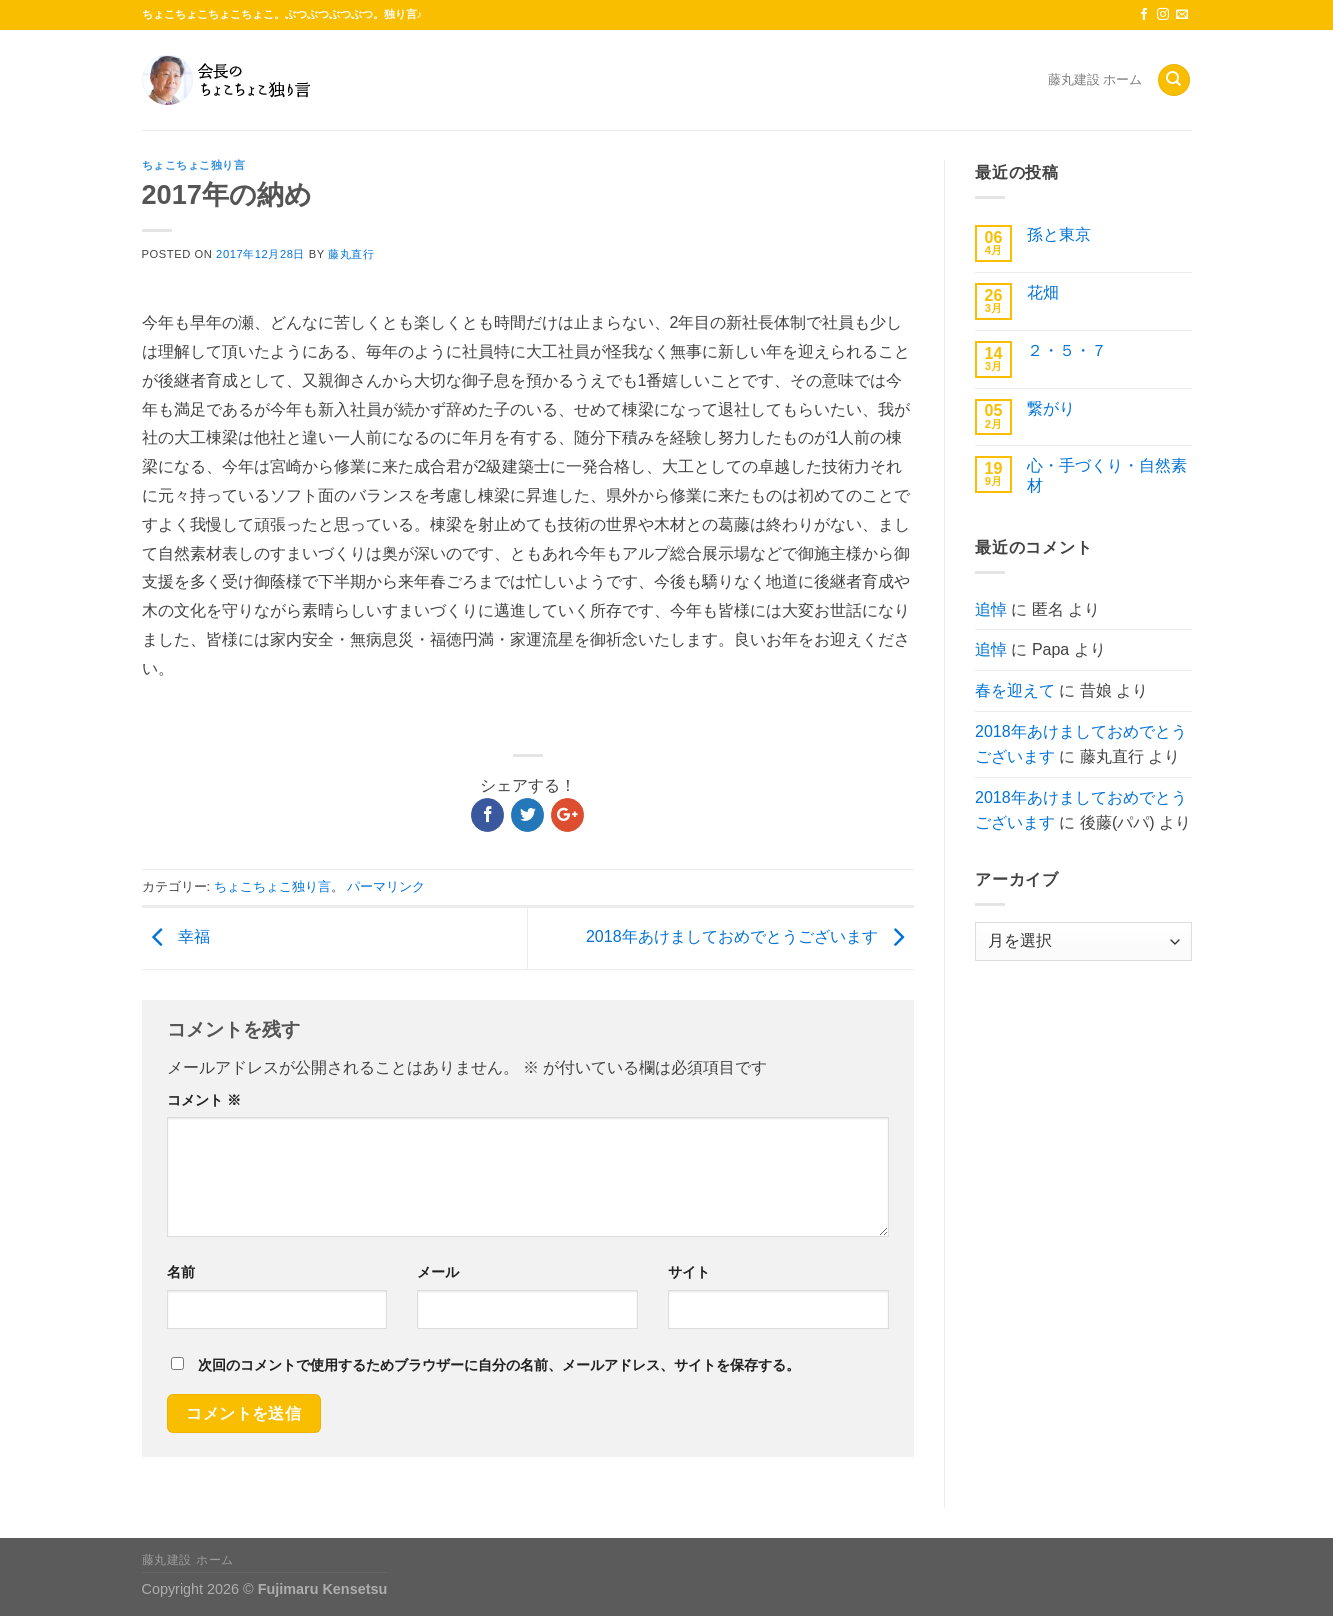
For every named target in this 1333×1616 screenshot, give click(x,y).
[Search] (1174, 80)
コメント (204, 1100)
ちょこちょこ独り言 (194, 165)
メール (438, 1272)
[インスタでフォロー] (1163, 15)
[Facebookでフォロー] (1144, 15)
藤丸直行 (351, 254)
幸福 (176, 936)
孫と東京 (1059, 234)
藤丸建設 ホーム (1095, 79)
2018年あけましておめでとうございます (750, 936)
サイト (689, 1272)
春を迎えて (1015, 690)
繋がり (1051, 408)
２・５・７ (1067, 350)
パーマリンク (386, 886)
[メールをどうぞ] (1182, 15)
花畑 (1043, 292)
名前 (181, 1272)
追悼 (991, 609)
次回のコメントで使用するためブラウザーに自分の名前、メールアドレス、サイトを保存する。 (499, 1365)
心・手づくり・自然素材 (1107, 475)
